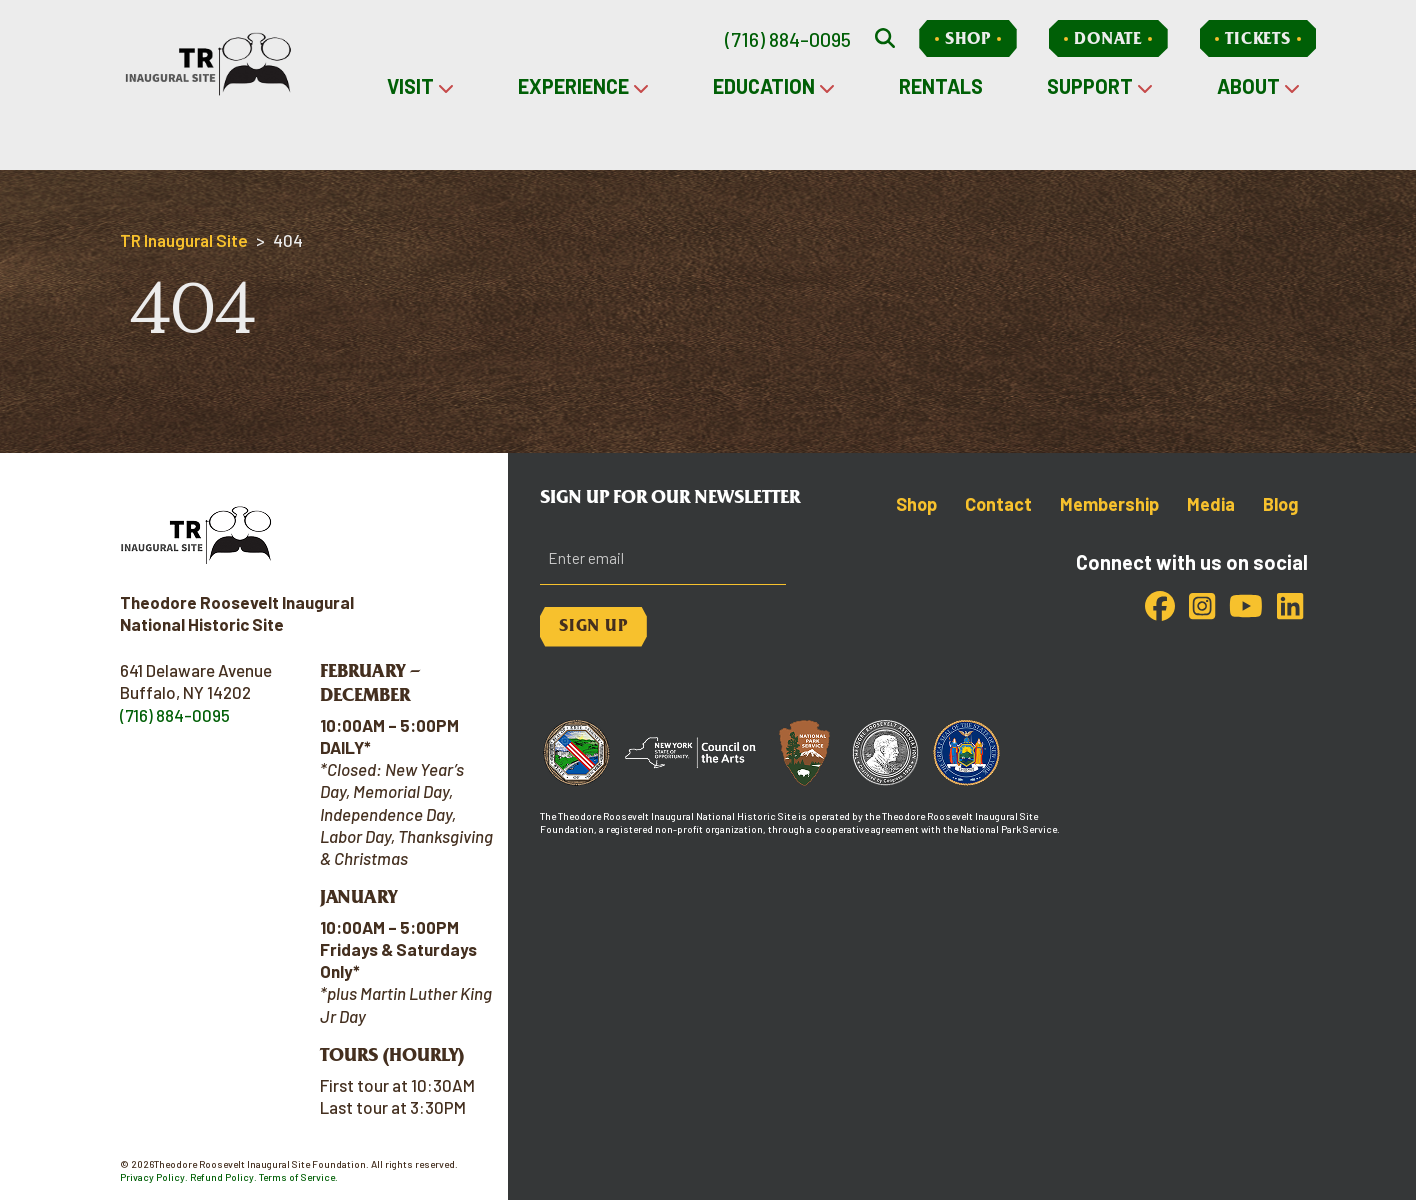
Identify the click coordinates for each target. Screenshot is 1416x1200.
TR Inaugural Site (184, 240)
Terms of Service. (298, 1177)
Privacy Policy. (154, 1177)
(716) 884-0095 (788, 39)
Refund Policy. (223, 1177)
